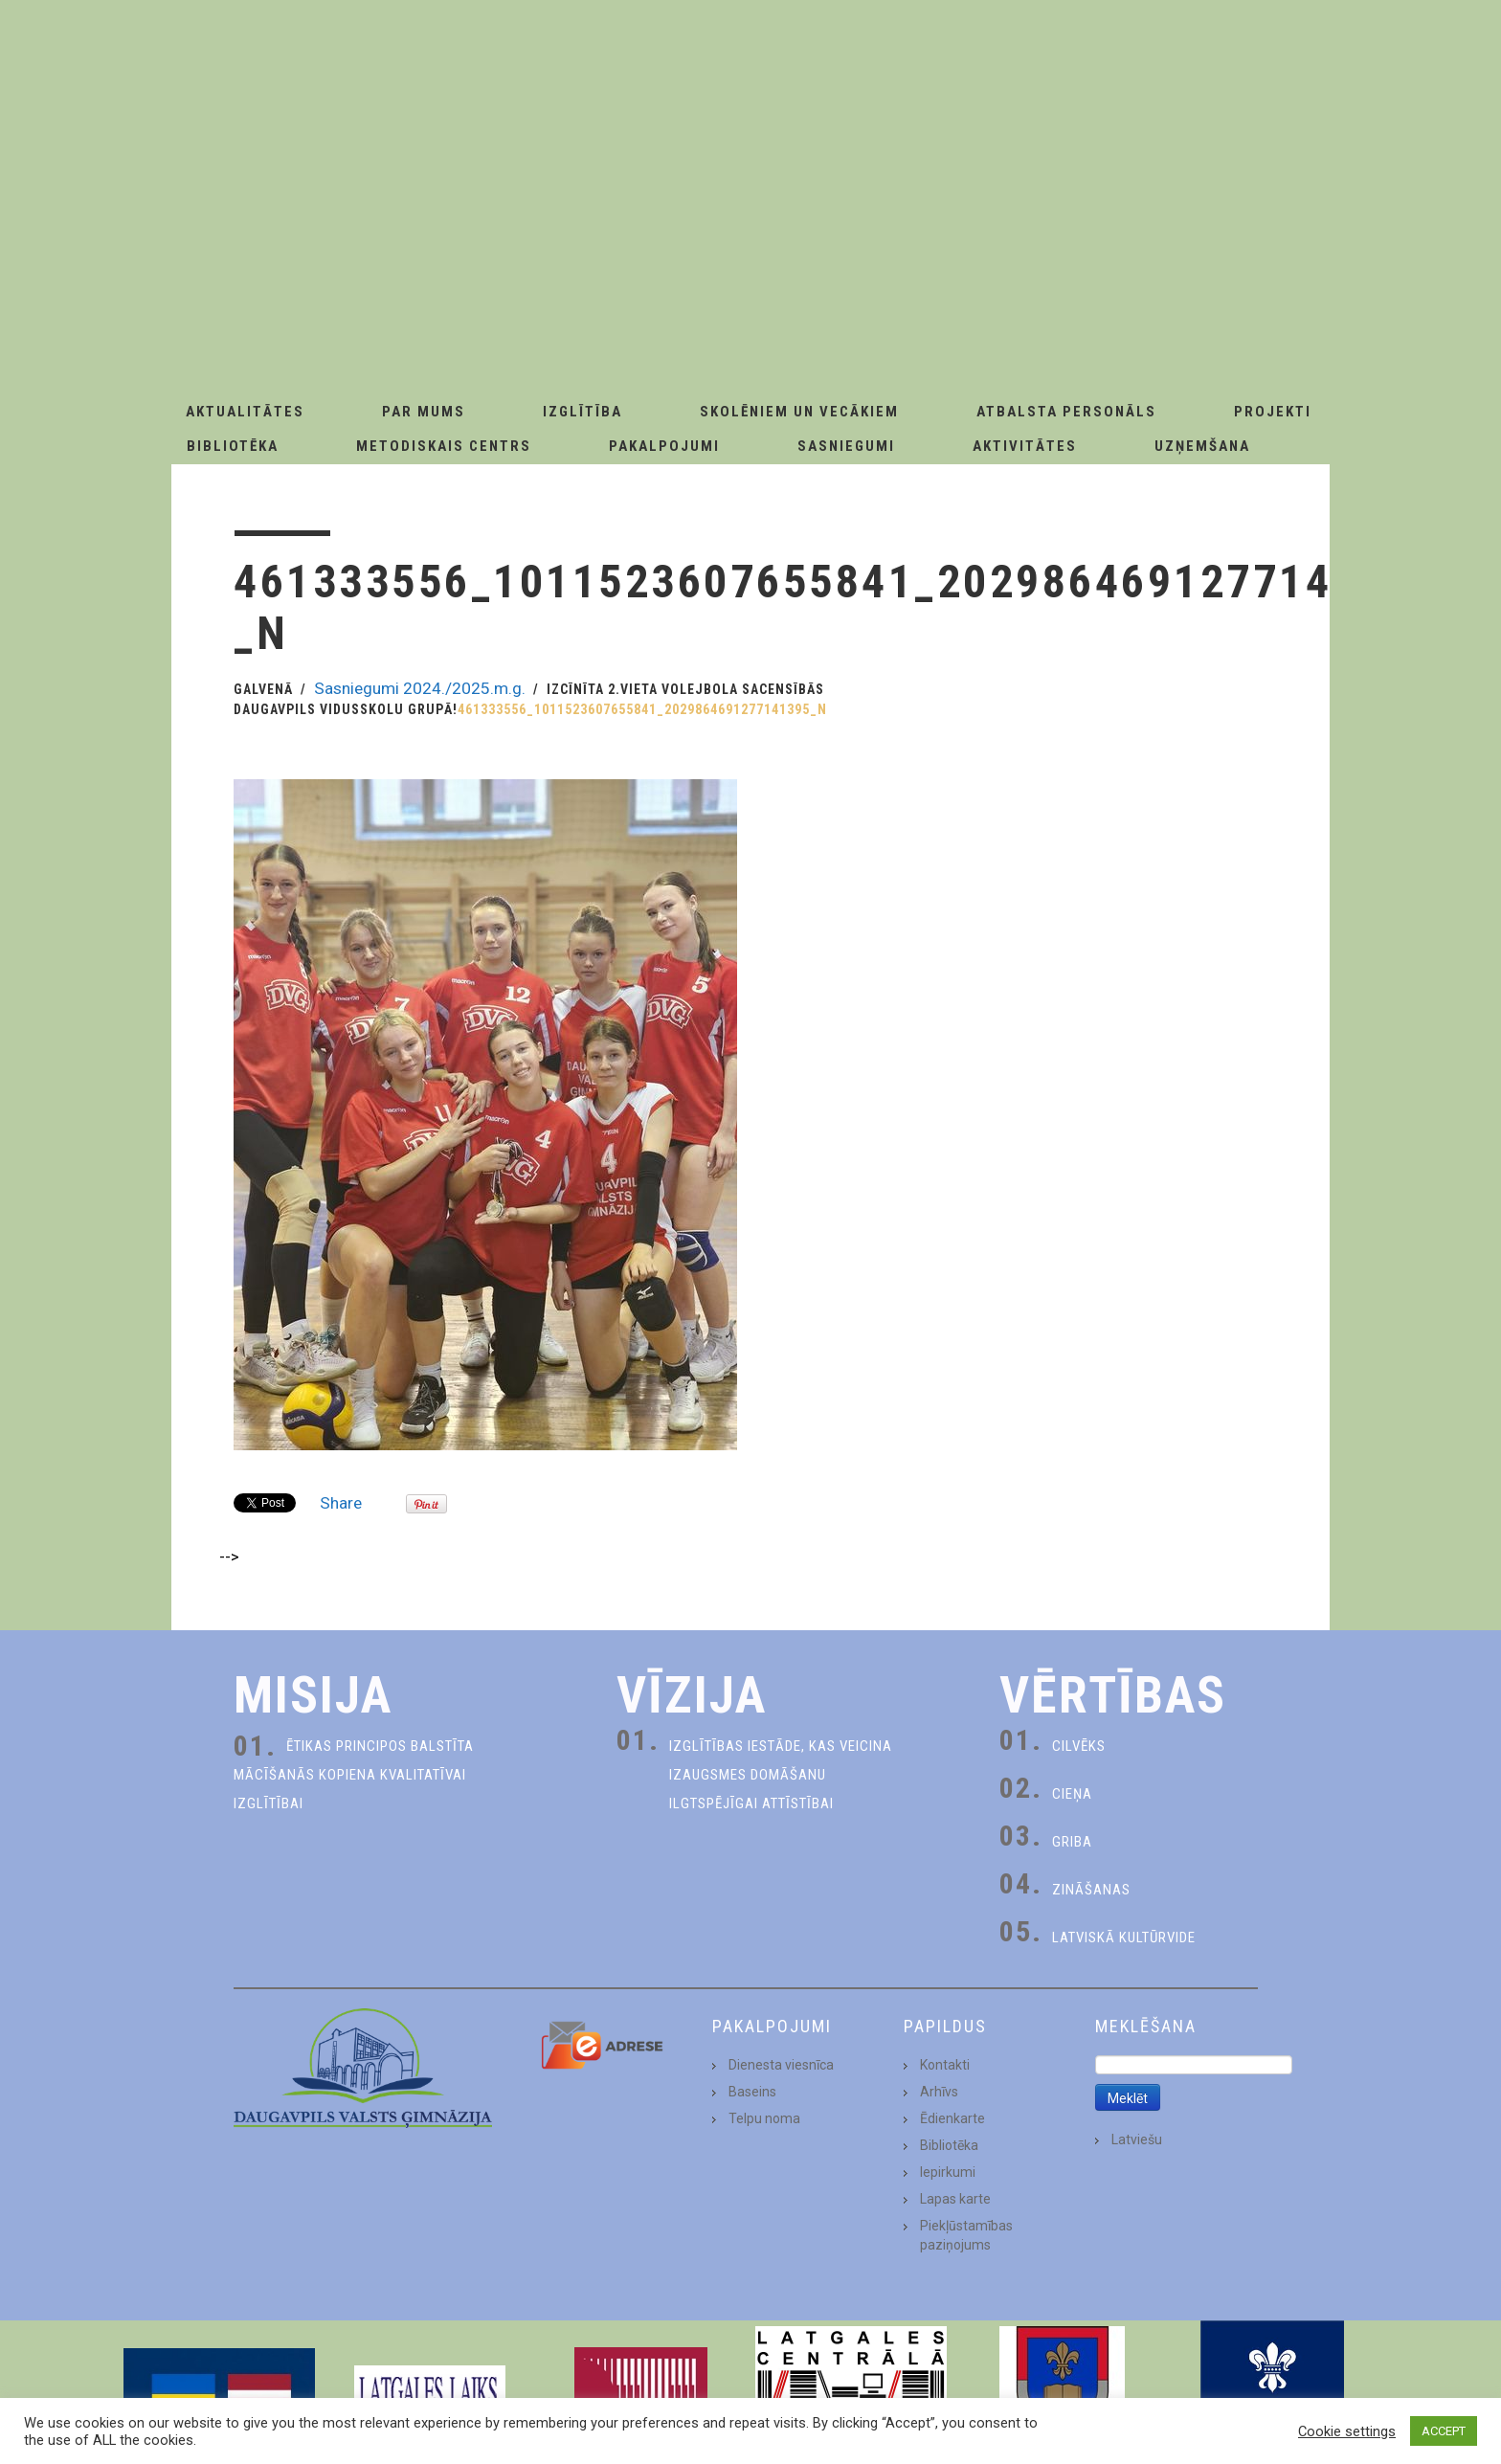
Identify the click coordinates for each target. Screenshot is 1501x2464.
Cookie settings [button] (1347, 2431)
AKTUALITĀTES (245, 411)
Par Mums (423, 411)
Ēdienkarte (952, 2118)
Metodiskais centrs (443, 446)
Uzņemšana (1202, 446)
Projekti (1272, 411)
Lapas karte (955, 2198)
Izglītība (582, 411)
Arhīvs (939, 2091)
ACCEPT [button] (1444, 2431)
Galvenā (263, 689)
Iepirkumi (947, 2172)
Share (341, 1502)
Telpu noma (764, 2118)
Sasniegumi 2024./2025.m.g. (420, 688)
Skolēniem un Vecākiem (799, 411)
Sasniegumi (846, 446)
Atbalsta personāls (1066, 411)
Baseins (752, 2091)
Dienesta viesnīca (781, 2064)
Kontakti (945, 2064)
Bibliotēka (233, 446)
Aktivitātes (1025, 446)
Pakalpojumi (664, 446)
